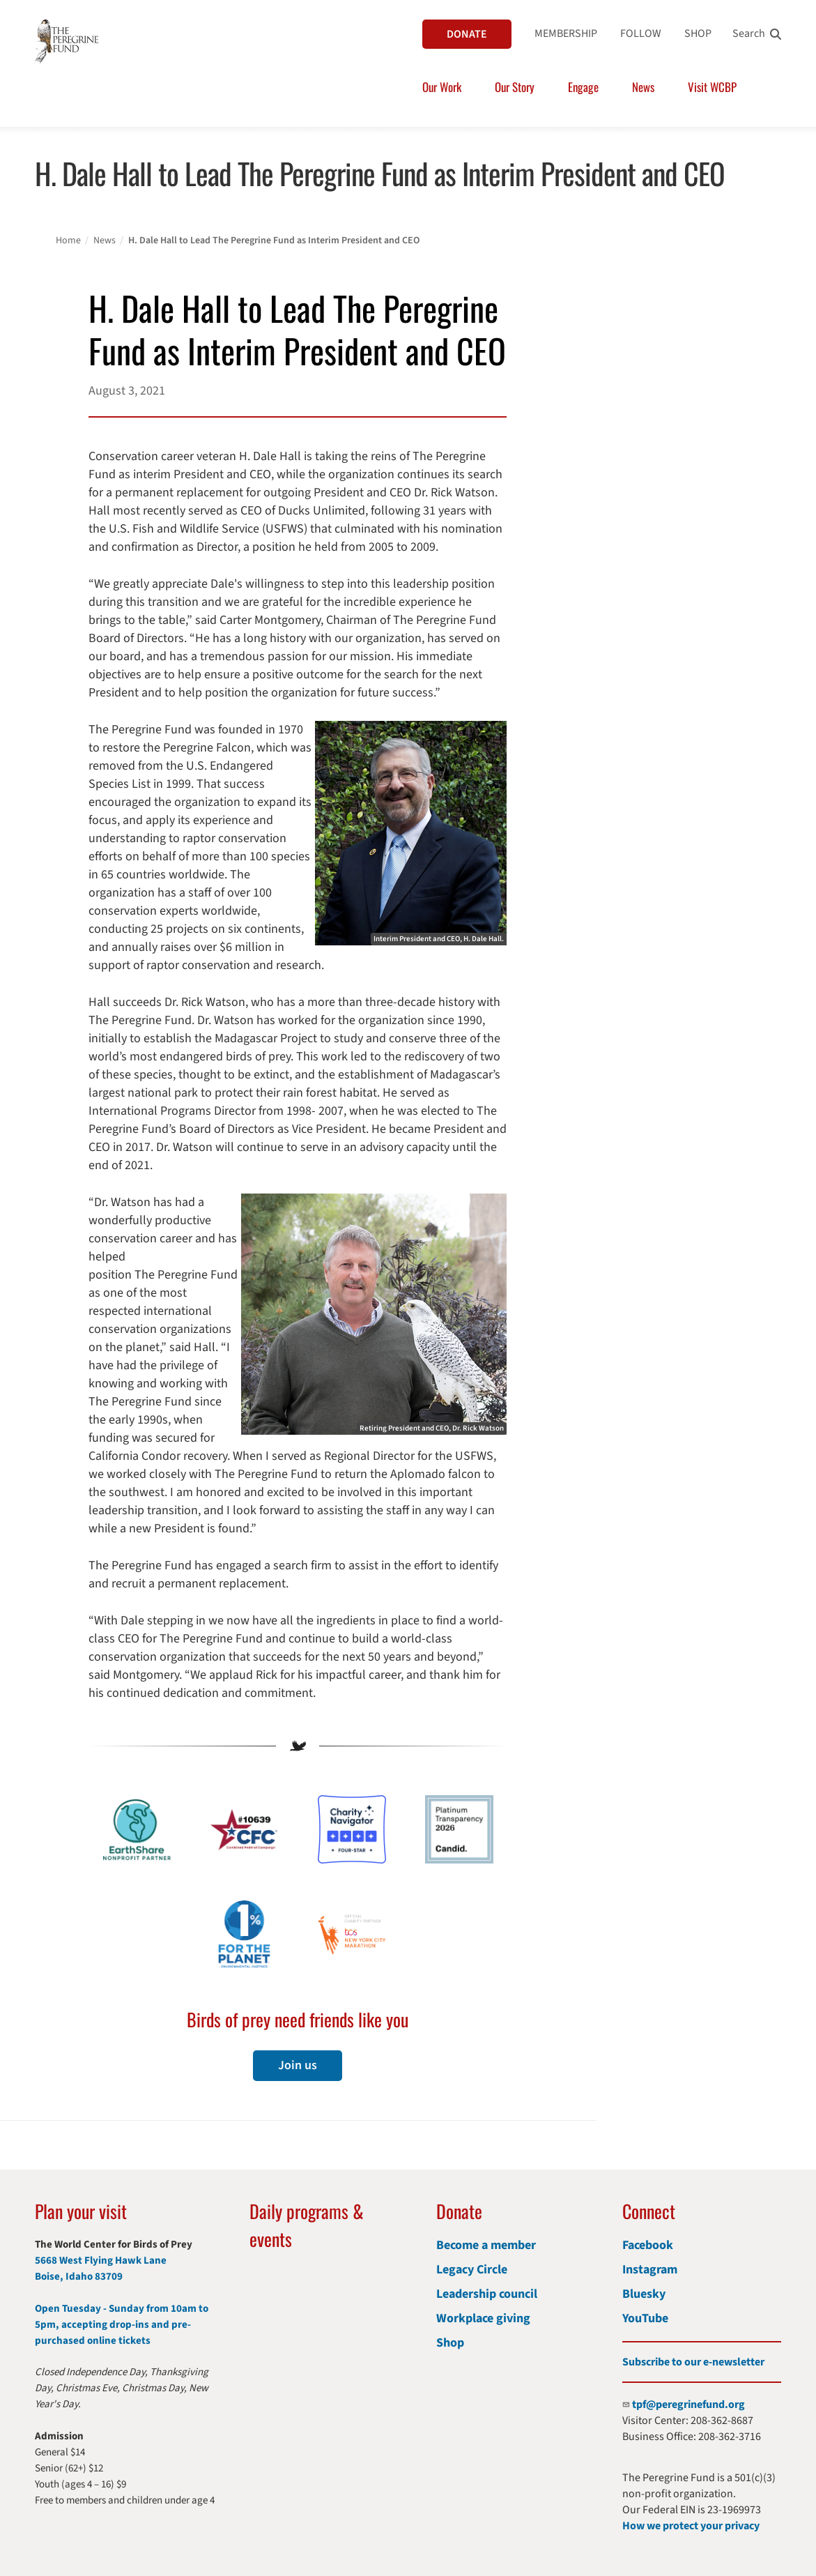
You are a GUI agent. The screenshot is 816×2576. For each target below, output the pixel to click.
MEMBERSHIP (565, 33)
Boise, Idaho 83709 (79, 2276)
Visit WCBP (712, 87)
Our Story (514, 87)
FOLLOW (640, 33)
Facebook (647, 2245)
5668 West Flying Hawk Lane (101, 2260)
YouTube (645, 2318)
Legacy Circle (471, 2269)
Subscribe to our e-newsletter (693, 2362)
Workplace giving (483, 2318)
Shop (450, 2343)
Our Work (441, 87)
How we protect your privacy (691, 2525)
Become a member (486, 2245)
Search (748, 33)
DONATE (467, 34)
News (643, 87)
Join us (297, 2065)
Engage (583, 87)
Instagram (649, 2269)
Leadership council (486, 2294)
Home (68, 240)
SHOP (697, 33)
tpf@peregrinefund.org (688, 2404)
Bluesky (643, 2294)
